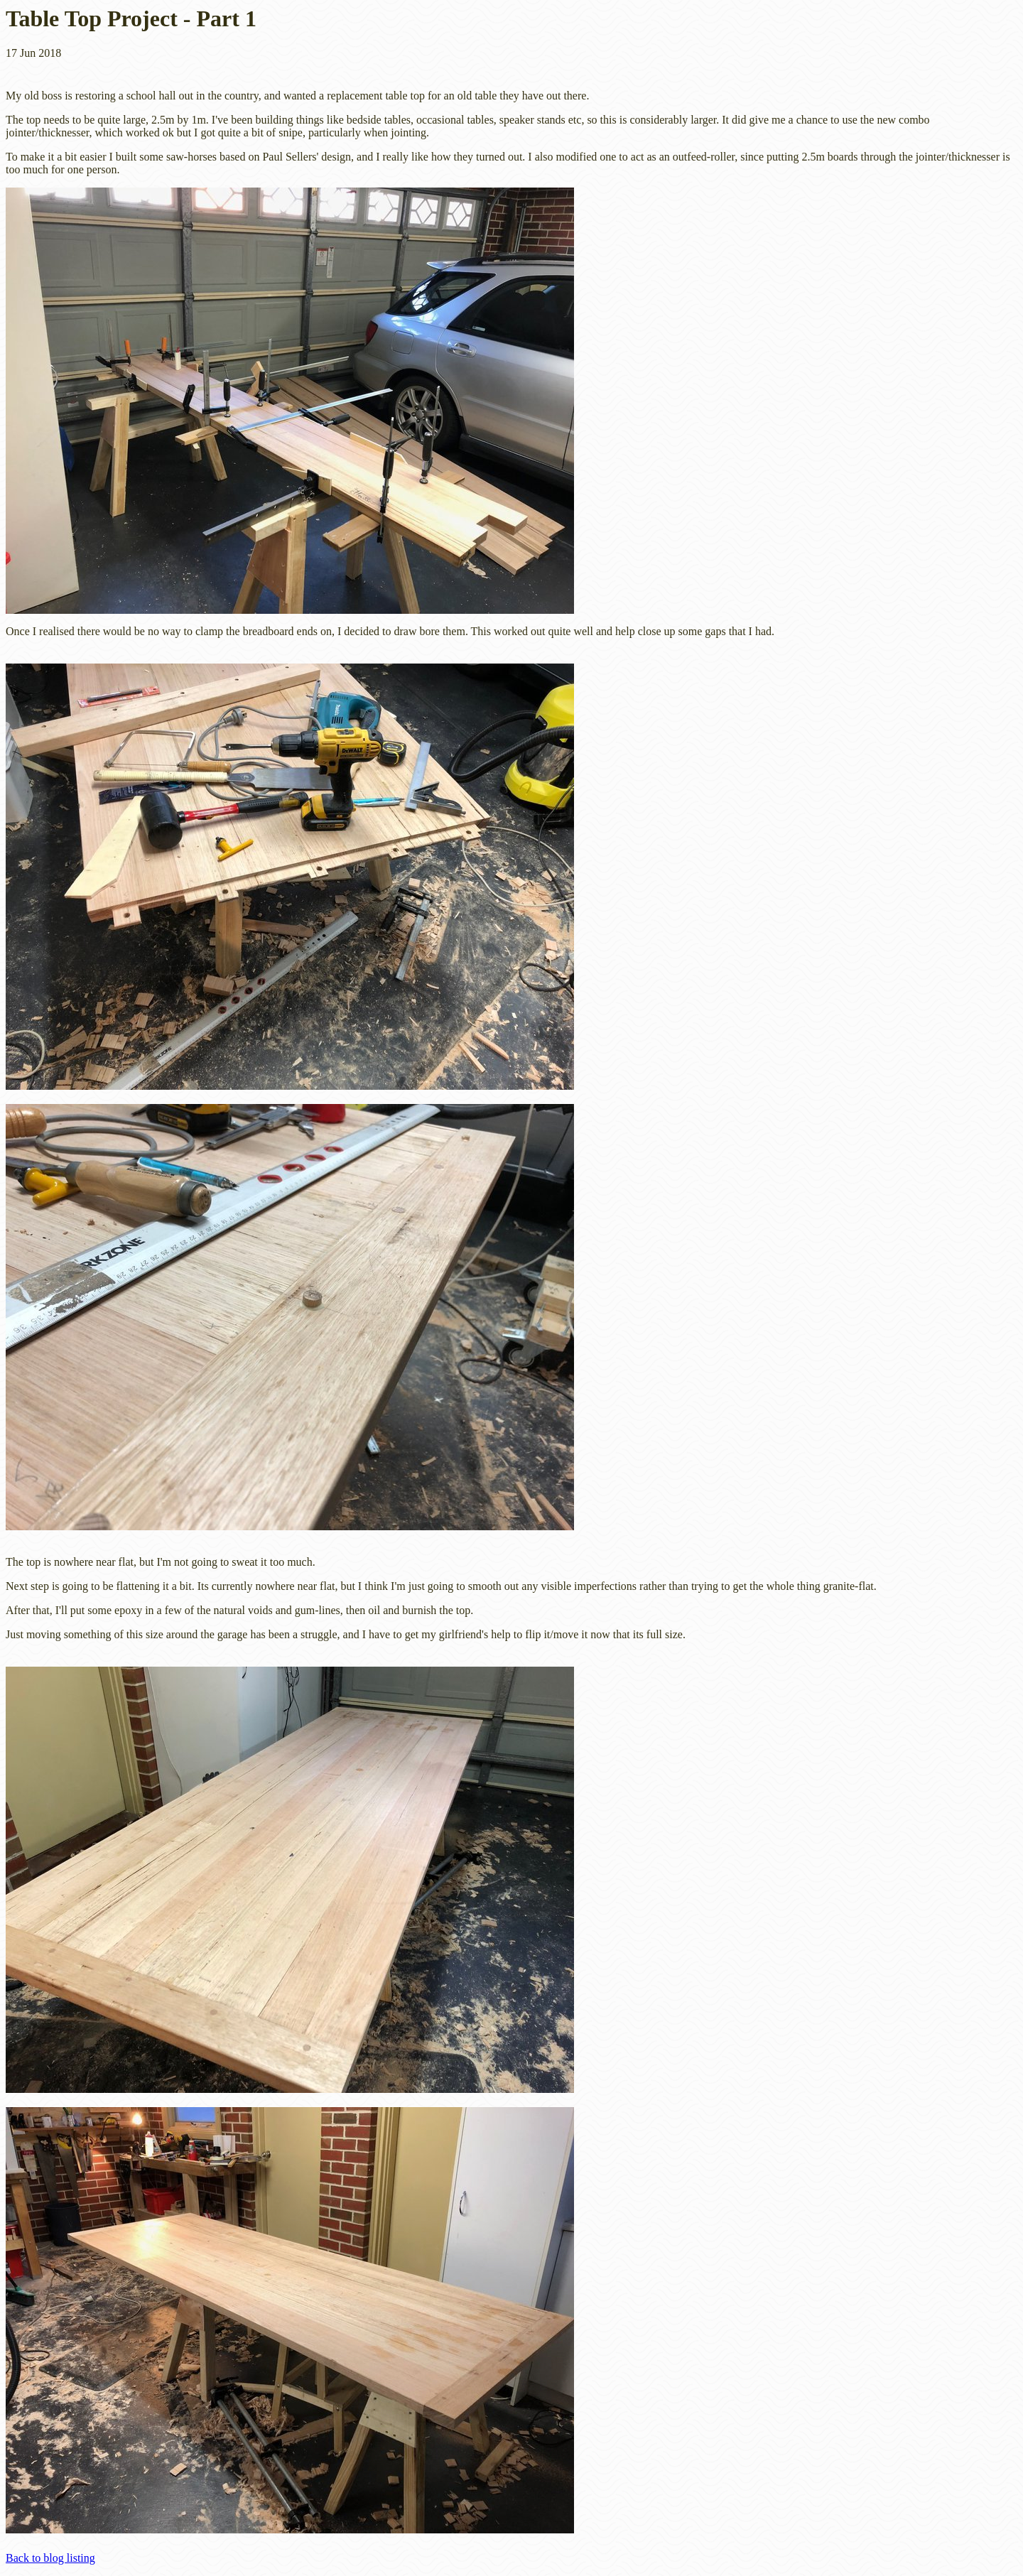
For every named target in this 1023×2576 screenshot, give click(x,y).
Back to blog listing (50, 2558)
